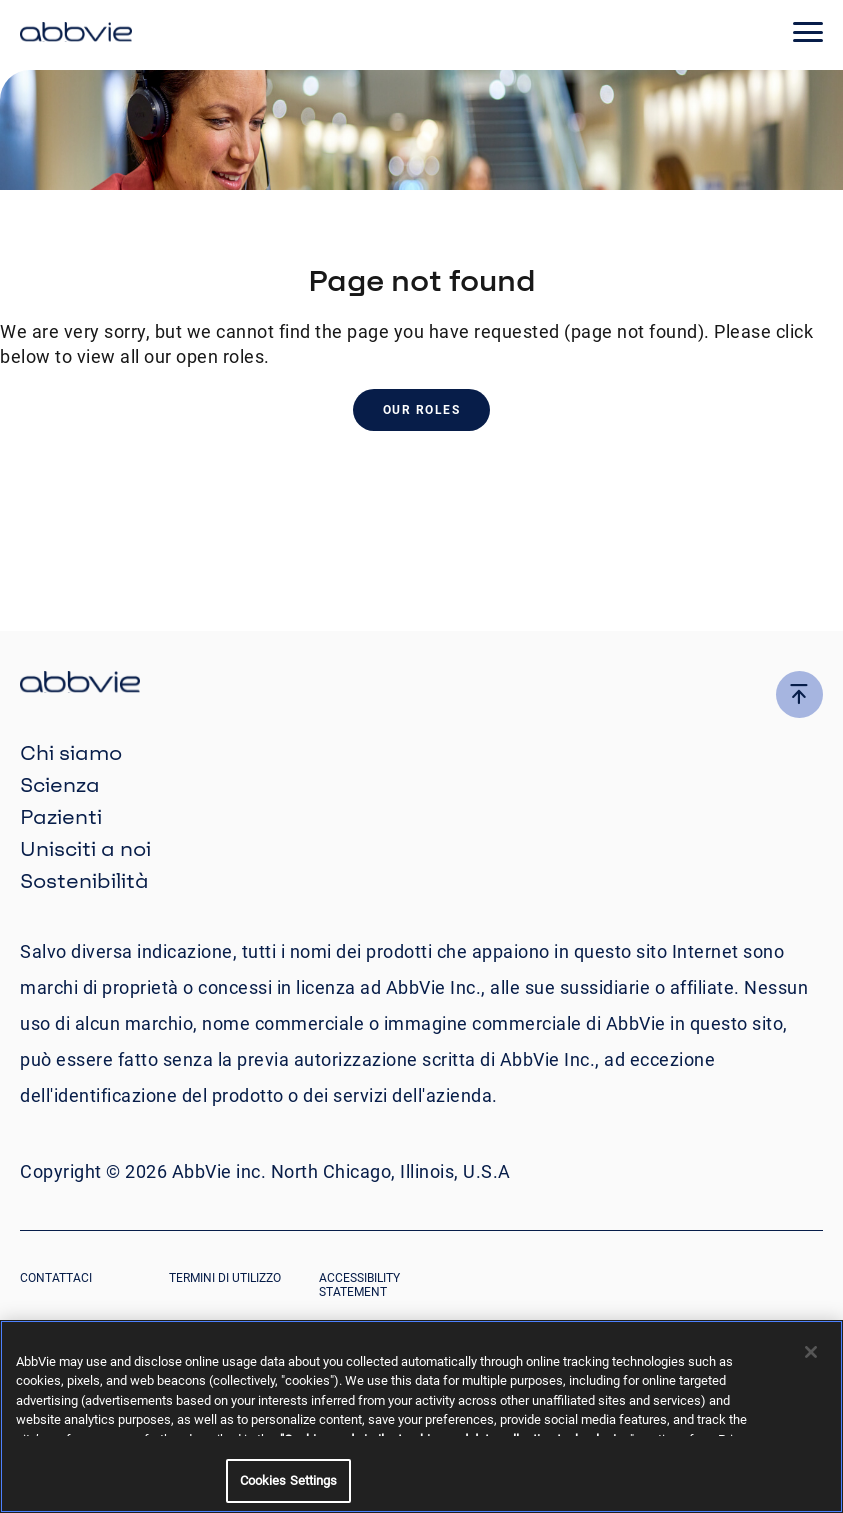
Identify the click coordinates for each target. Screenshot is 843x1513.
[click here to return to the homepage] (76, 35)
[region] (421, 1416)
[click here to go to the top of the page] (799, 694)
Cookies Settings (289, 1480)
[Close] (811, 1352)
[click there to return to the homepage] (421, 684)
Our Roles (422, 410)
